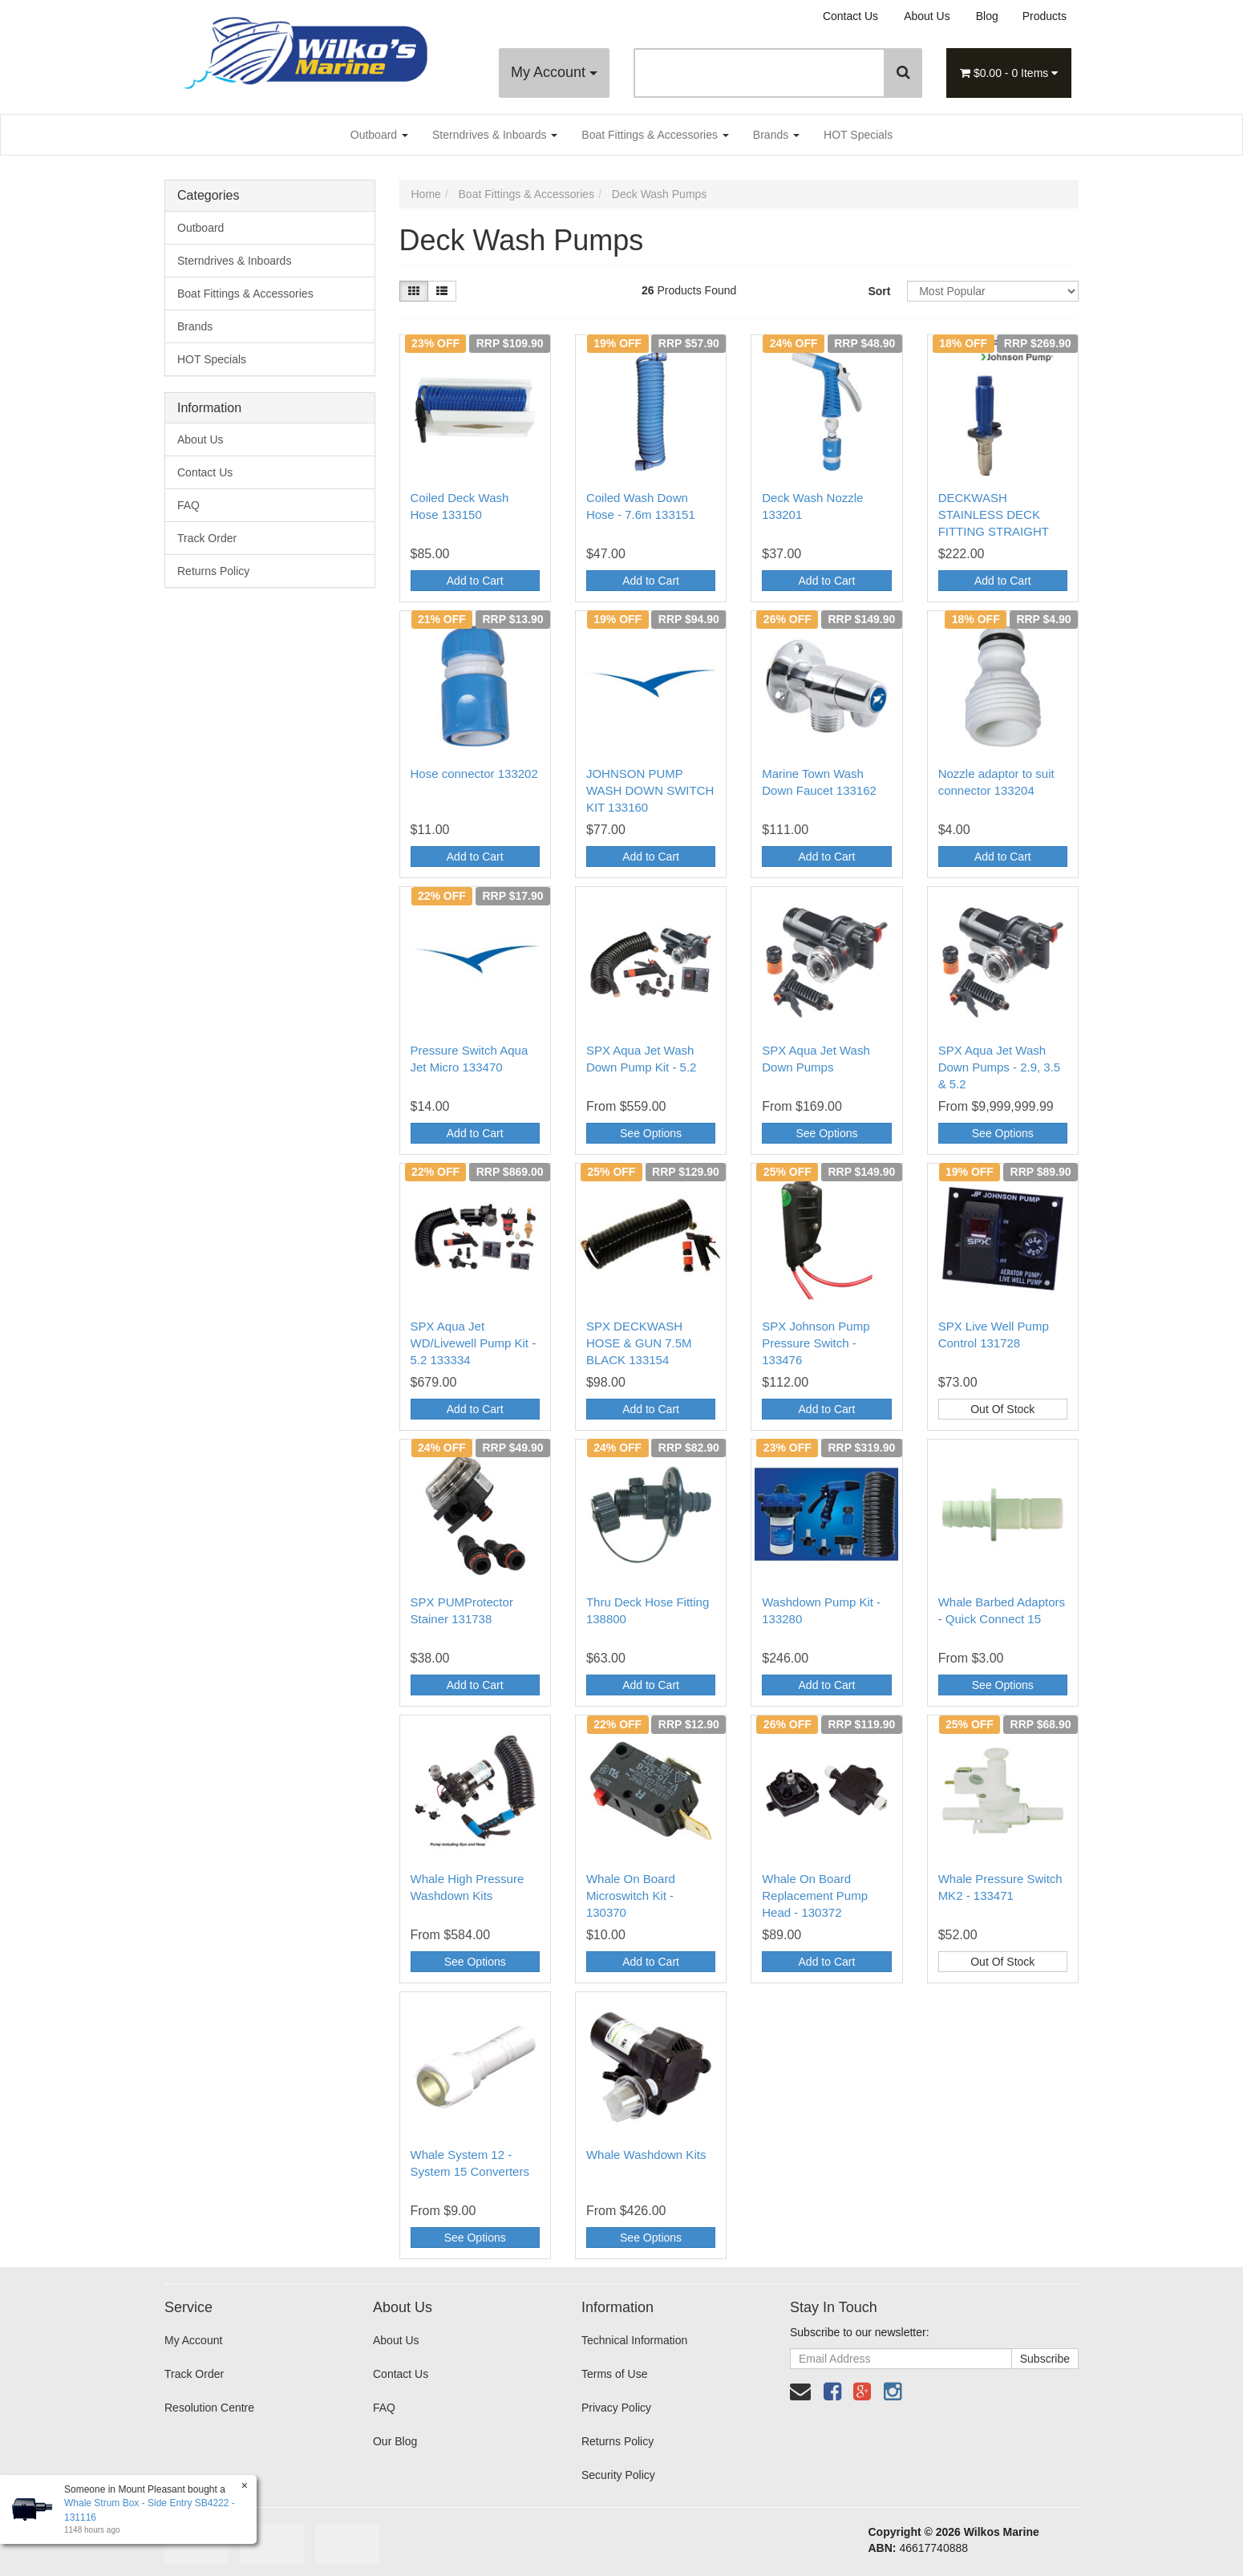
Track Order (207, 538)
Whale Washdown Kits (646, 2154)
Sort (879, 291)
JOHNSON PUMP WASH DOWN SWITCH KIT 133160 (650, 790)
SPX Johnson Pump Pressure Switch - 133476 (815, 1343)
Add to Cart (475, 580)
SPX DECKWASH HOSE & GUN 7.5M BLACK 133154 (639, 1343)
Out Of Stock (1002, 1409)
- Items (1009, 73)
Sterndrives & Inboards (494, 134)
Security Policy (618, 2475)
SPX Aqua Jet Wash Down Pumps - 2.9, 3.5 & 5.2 (999, 1067)
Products (1044, 16)
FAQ (188, 505)
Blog (987, 16)
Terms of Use (614, 2373)
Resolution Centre (209, 2407)
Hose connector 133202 (474, 773)
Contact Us (850, 16)
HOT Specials (858, 134)
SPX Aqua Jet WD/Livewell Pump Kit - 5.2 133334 (473, 1343)
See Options (651, 1133)
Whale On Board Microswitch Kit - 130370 (630, 1895)
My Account (554, 72)
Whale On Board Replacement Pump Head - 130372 (815, 1895)
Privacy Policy (616, 2407)
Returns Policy (213, 571)
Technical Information (634, 2340)
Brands (776, 134)
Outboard (379, 134)
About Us (927, 16)
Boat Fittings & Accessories (655, 134)
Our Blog (395, 2441)
